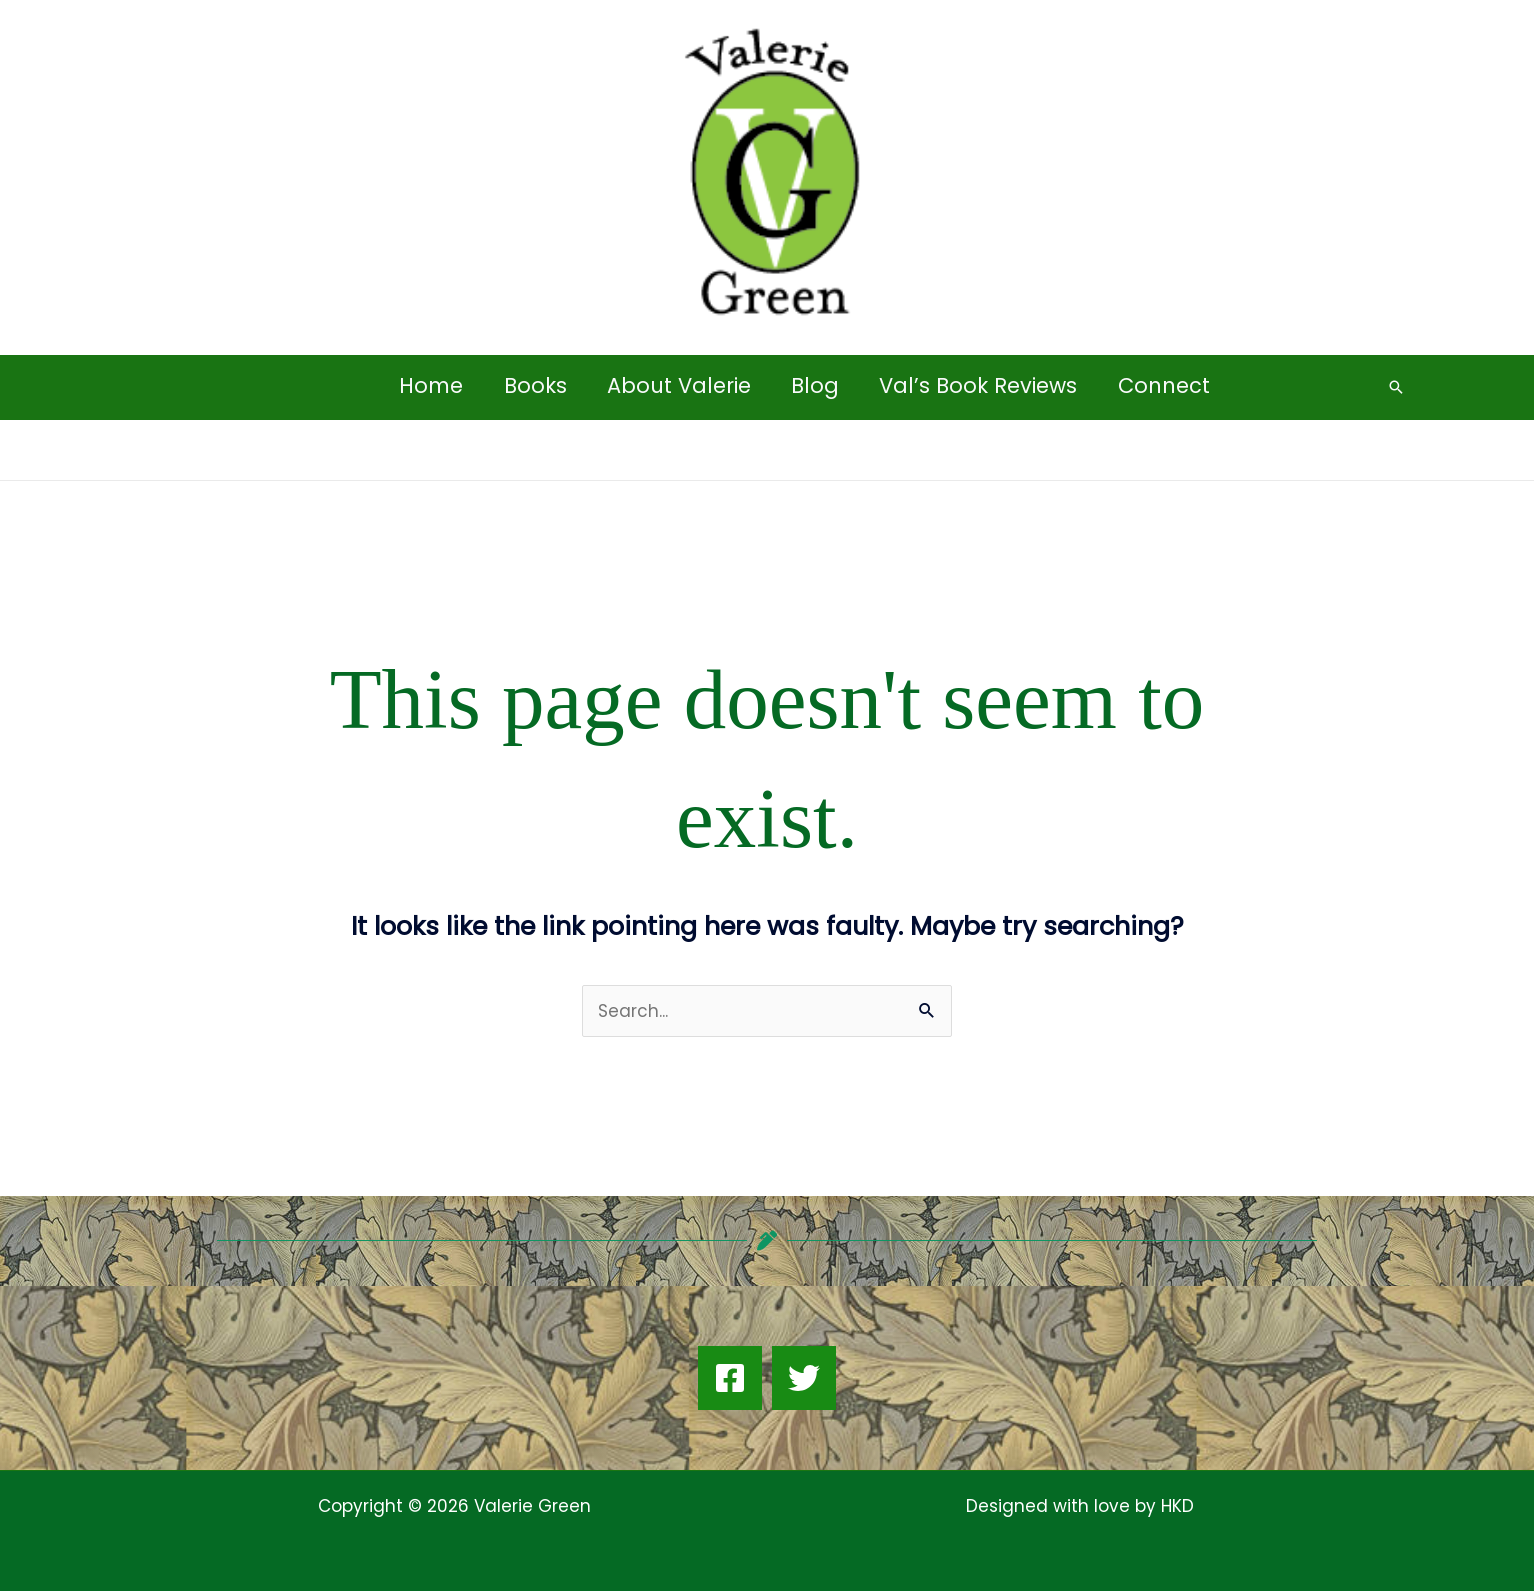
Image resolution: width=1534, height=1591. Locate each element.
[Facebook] (730, 1378)
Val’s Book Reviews (981, 385)
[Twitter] (804, 1378)
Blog (816, 385)
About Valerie (678, 385)
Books (532, 385)
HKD (1175, 1506)
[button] (1396, 387)
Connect (1168, 385)
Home (427, 385)
